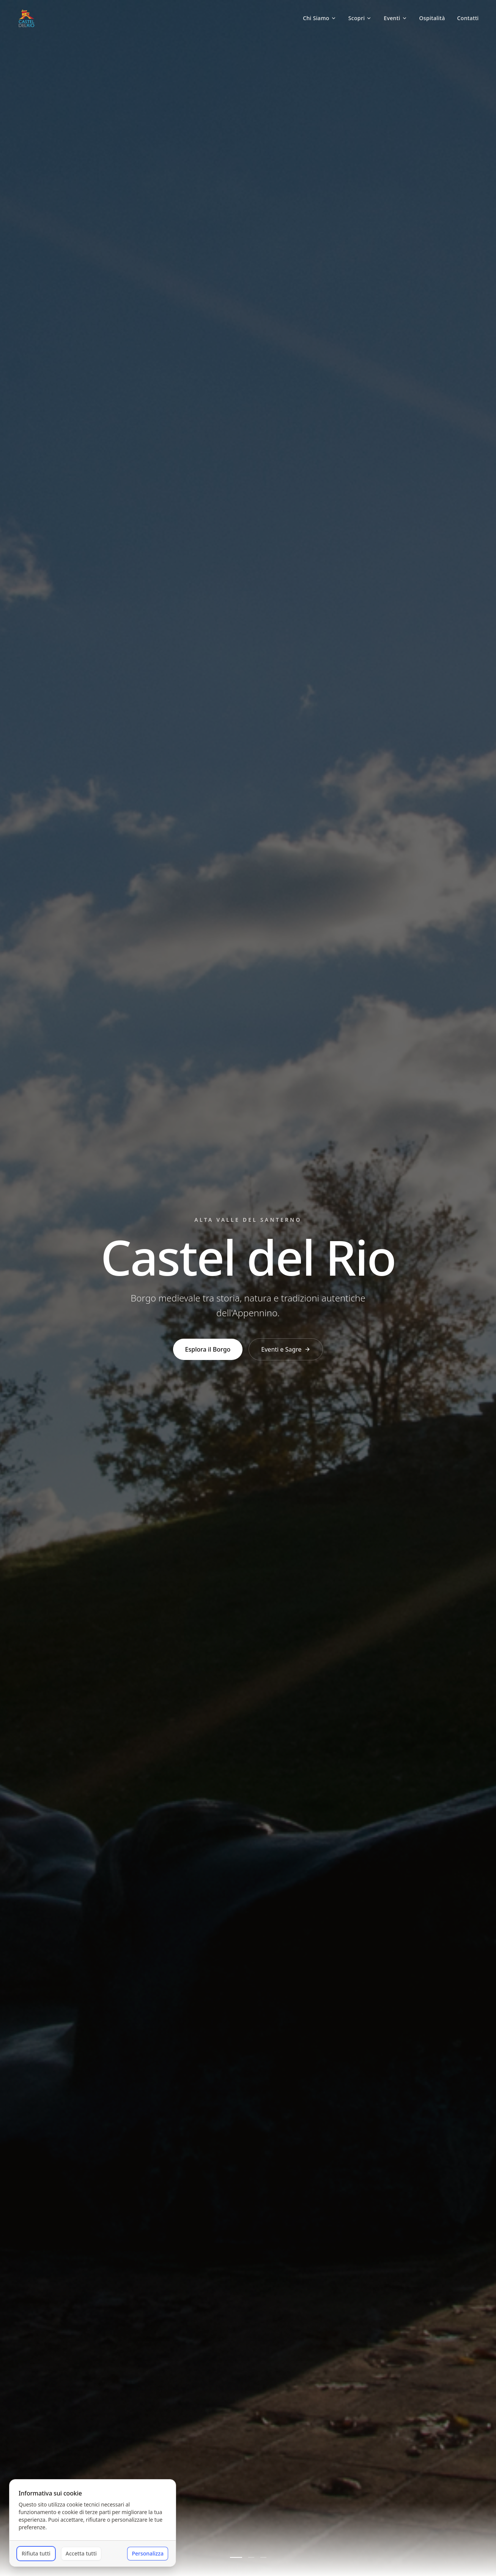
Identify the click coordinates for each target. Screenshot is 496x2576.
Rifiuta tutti (36, 2553)
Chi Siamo (319, 18)
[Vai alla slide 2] (251, 2557)
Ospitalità (432, 18)
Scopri (360, 18)
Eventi (395, 18)
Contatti (468, 18)
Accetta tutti (81, 2553)
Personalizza (148, 2553)
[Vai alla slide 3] (263, 2557)
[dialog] (92, 2523)
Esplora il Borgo (208, 1349)
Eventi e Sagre (285, 1349)
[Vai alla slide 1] (236, 2557)
